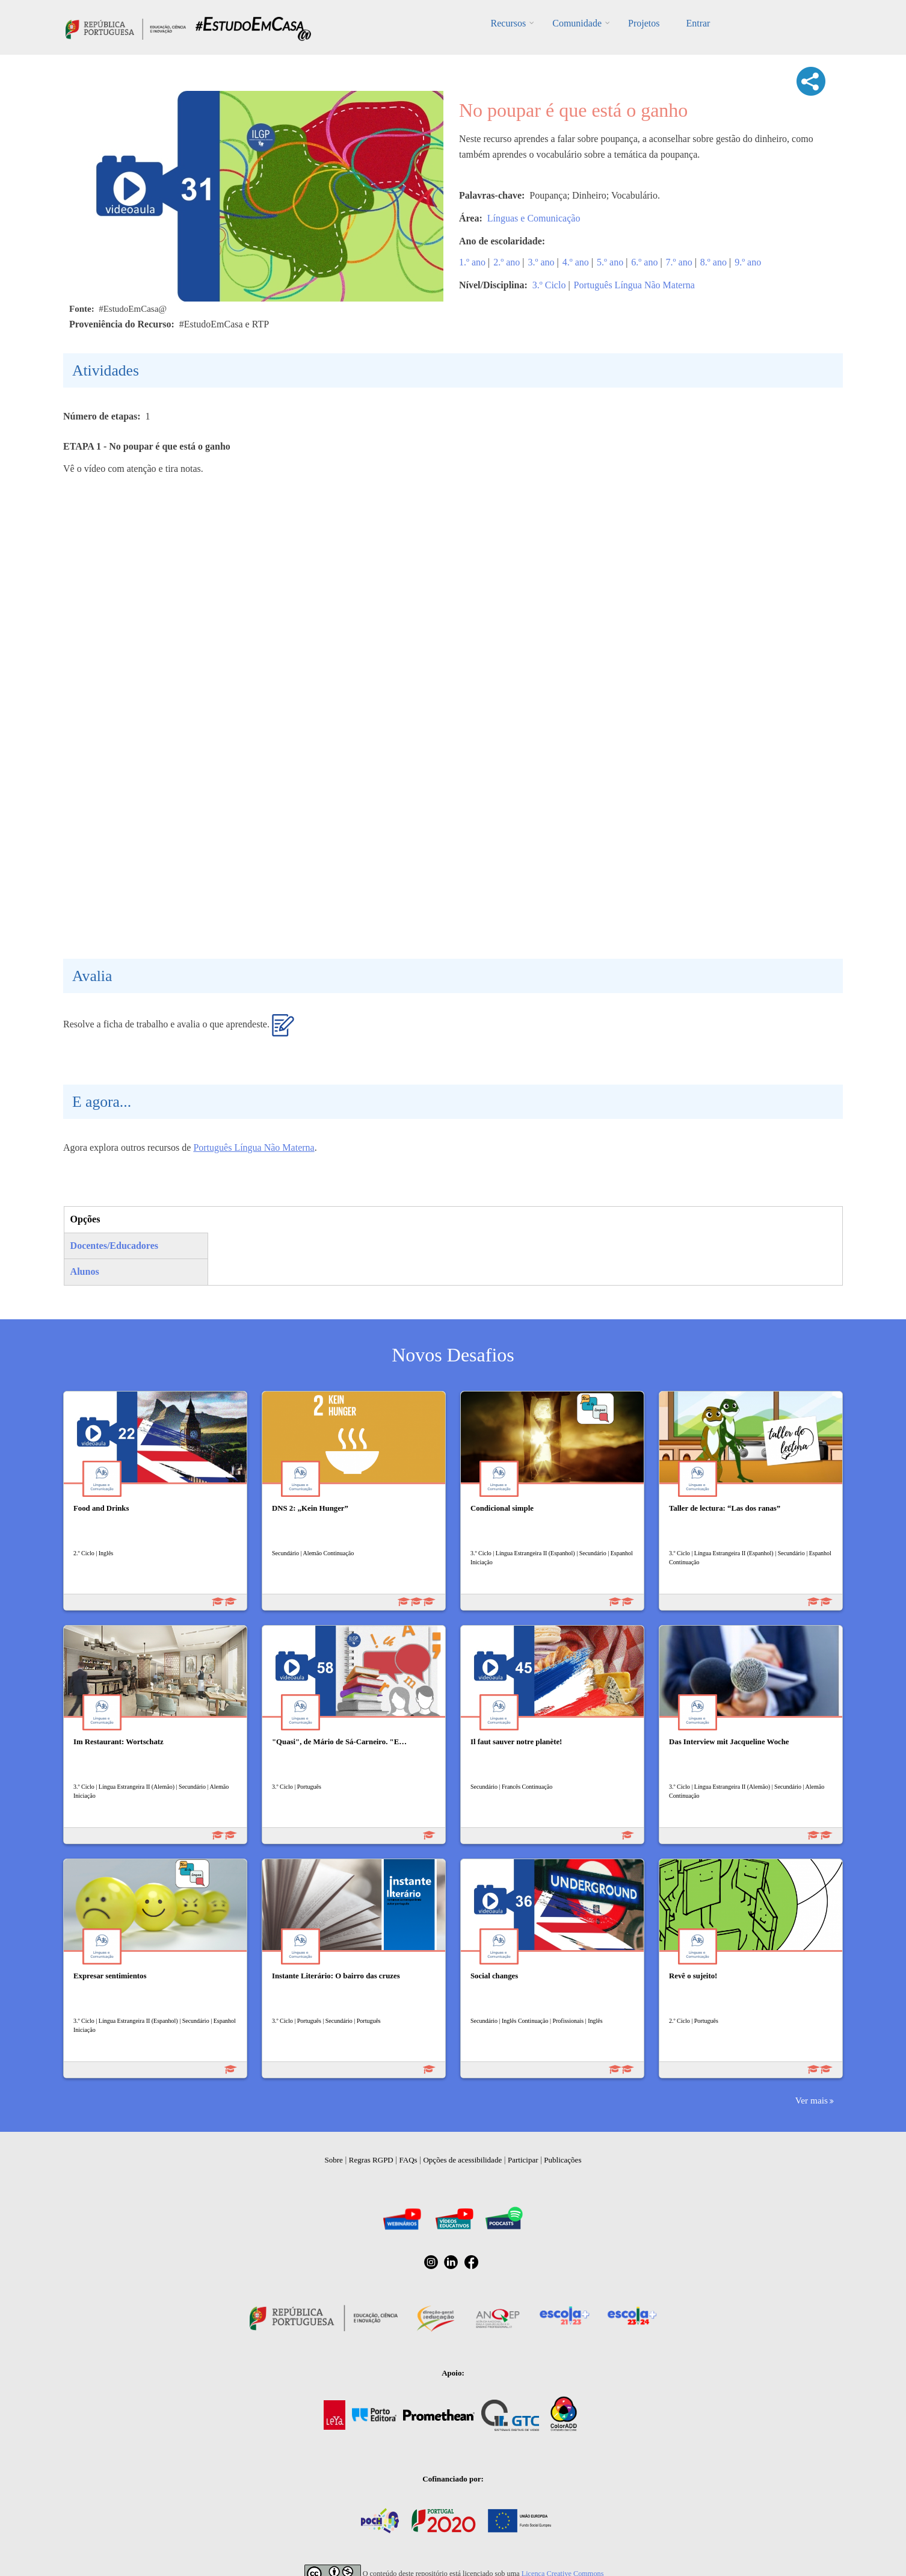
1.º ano (472, 262)
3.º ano (541, 262)
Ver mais (811, 2100)
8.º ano (713, 262)
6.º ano (644, 262)
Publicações (562, 2159)
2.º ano (506, 262)
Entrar (698, 23)
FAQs (408, 2159)
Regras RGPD (371, 2159)
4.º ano (575, 262)
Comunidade (577, 23)
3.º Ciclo (549, 285)
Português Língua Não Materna (634, 285)
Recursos (508, 23)
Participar (523, 2159)
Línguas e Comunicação (534, 218)
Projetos (643, 23)
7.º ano (679, 262)
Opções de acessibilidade (462, 2159)
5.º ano (610, 262)
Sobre (334, 2159)
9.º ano (748, 262)
